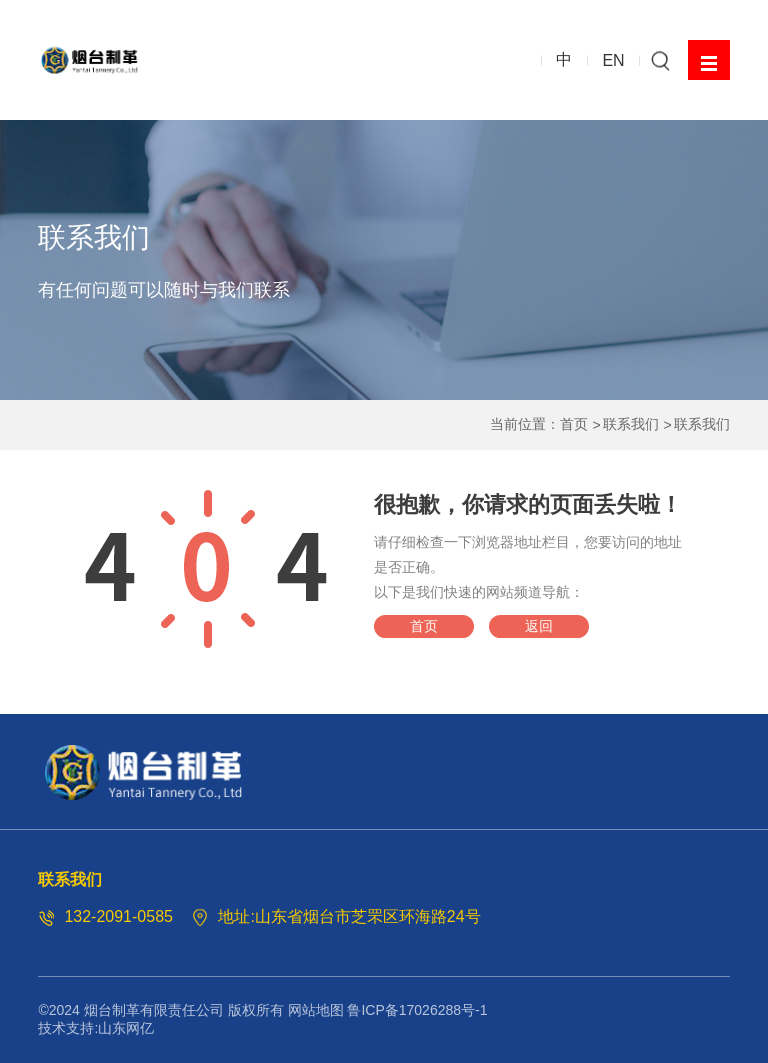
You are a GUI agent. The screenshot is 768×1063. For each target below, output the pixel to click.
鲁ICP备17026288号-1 (417, 1010)
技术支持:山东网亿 (96, 1028)
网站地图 (316, 1010)
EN (613, 59)
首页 (574, 424)
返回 (539, 626)
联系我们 (631, 424)
